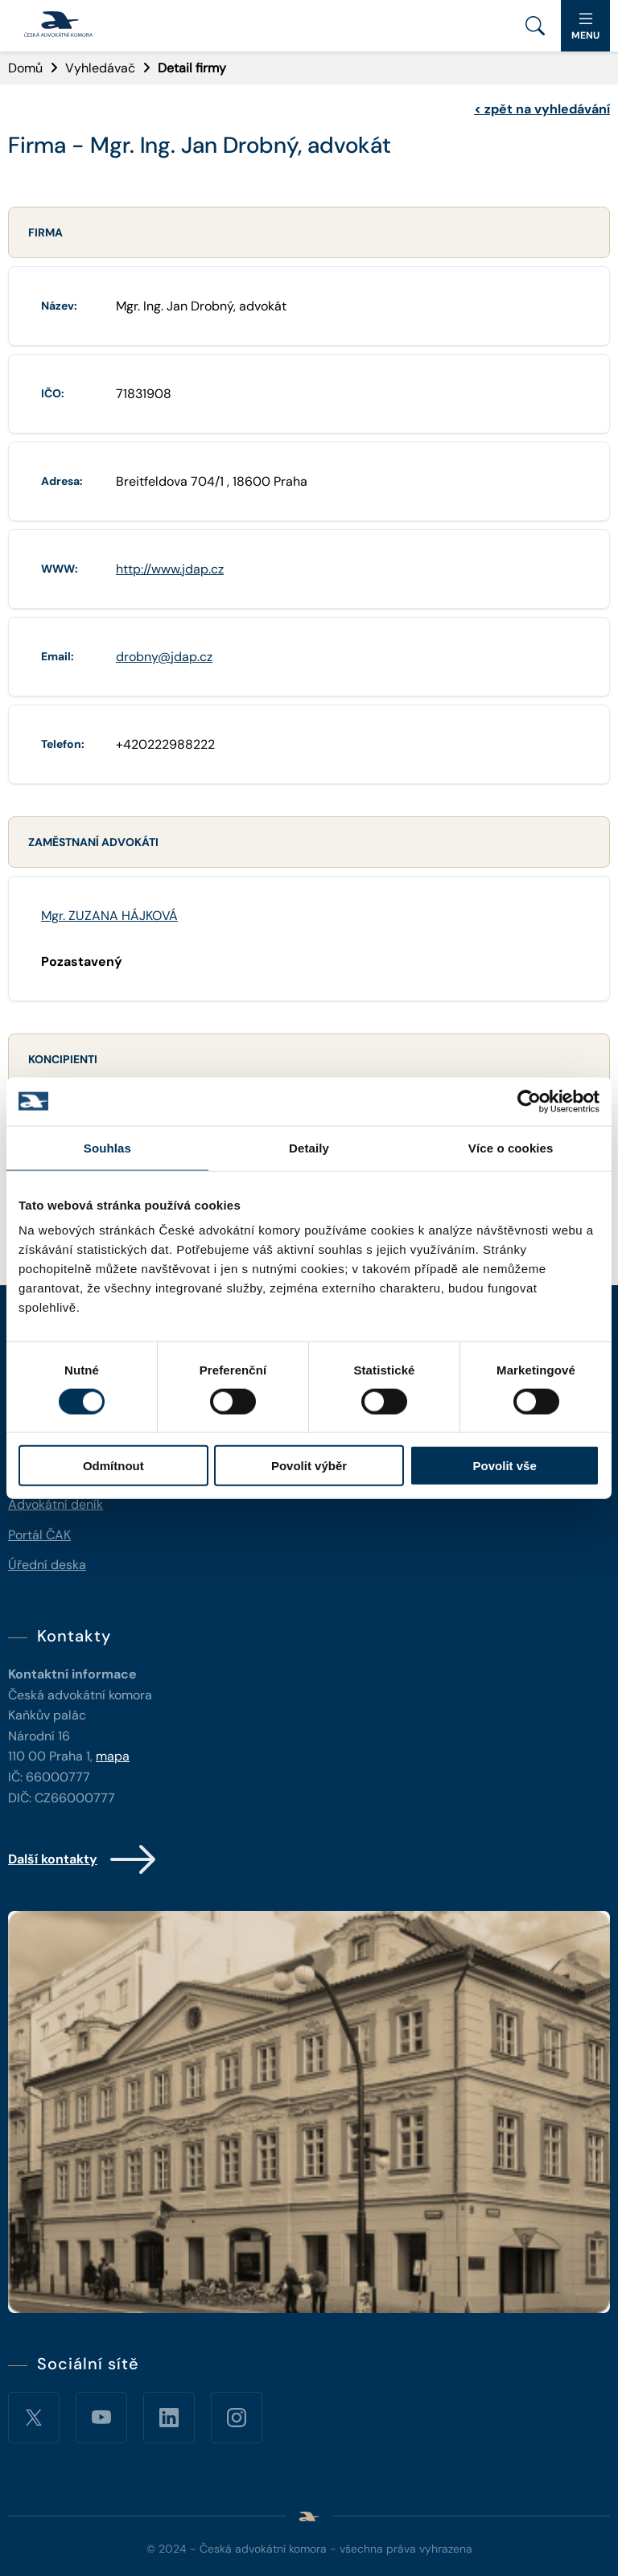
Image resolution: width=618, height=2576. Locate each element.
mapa (113, 1756)
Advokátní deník (55, 1504)
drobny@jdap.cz (164, 656)
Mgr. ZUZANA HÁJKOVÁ (109, 915)
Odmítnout (113, 1466)
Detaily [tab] (309, 1147)
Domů (25, 68)
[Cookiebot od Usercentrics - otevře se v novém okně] (529, 1101)
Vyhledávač (100, 68)
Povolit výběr (309, 1466)
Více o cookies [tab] (511, 1147)
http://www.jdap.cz (170, 569)
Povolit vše (505, 1466)
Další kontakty (83, 1859)
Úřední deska (47, 1564)
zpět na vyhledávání (542, 109)
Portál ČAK (39, 1534)
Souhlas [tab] (107, 1147)
